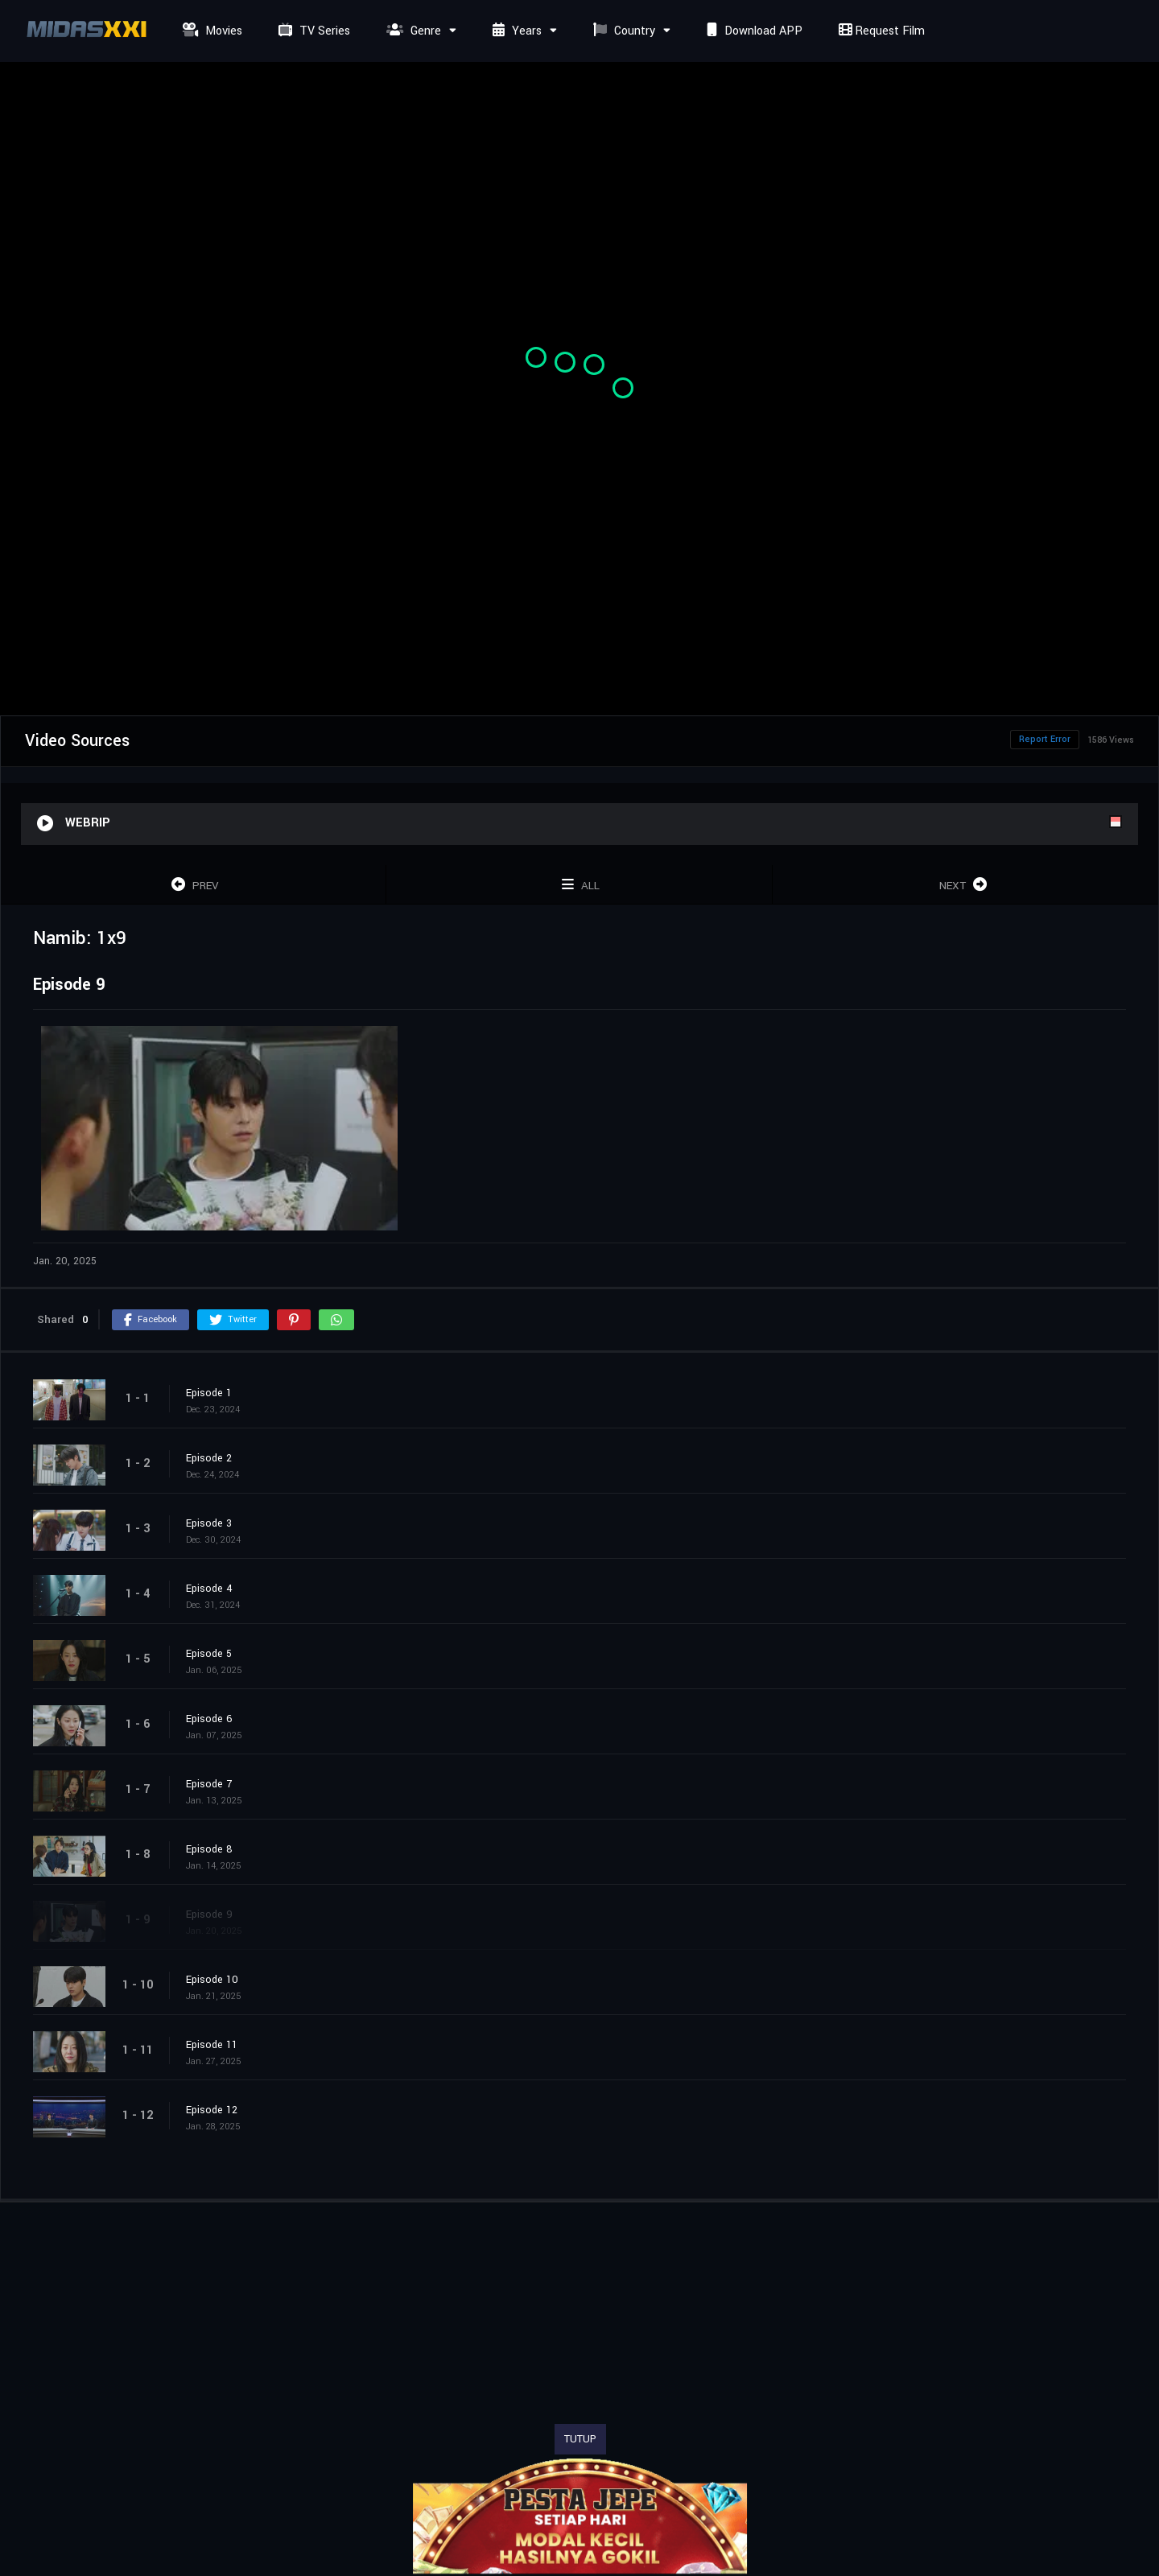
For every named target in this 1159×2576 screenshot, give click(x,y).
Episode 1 (209, 1393)
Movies (210, 31)
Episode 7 (209, 1784)
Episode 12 (211, 2110)
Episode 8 (209, 1849)
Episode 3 (209, 1523)
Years (515, 31)
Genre (411, 31)
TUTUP (580, 2439)
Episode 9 (209, 1914)
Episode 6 (209, 1719)
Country (622, 31)
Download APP (752, 31)
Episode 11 (211, 2045)
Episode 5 (209, 1654)
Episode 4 (209, 1588)
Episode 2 (209, 1458)
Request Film (880, 31)
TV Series (312, 31)
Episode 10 (212, 1979)
